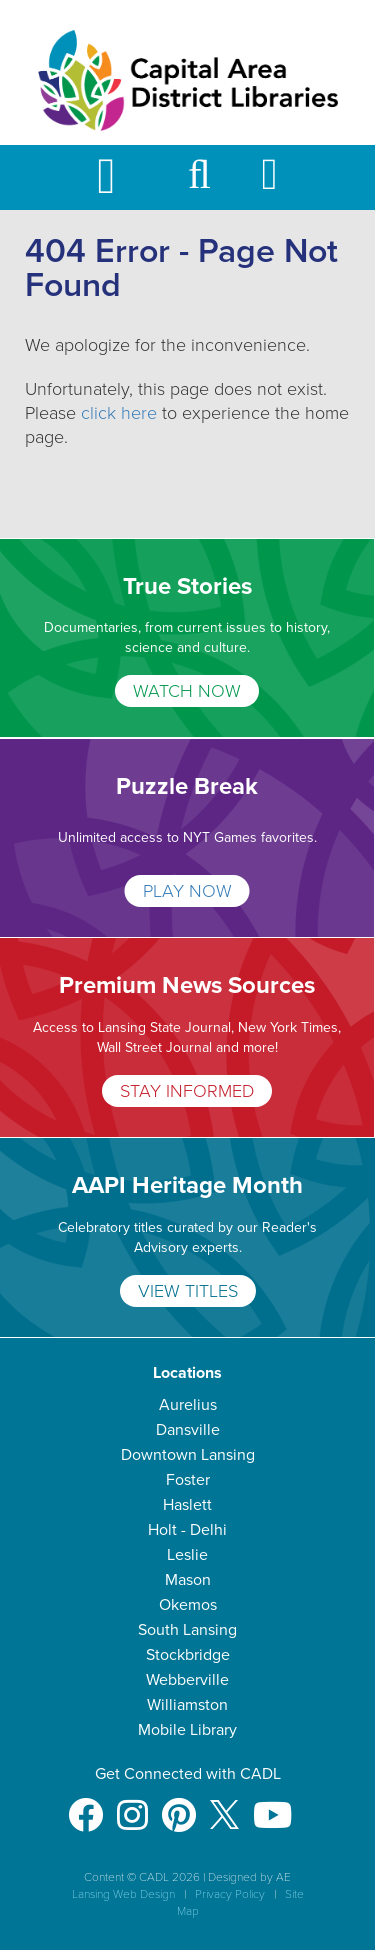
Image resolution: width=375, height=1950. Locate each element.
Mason (188, 1580)
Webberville (187, 1680)
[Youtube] (272, 1805)
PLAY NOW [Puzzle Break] (187, 891)
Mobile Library (187, 1730)
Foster (188, 1480)
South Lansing (187, 1630)
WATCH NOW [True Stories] (187, 691)
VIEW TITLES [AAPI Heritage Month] (188, 1291)
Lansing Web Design (123, 1894)
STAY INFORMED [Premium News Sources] (187, 1091)
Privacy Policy (230, 1894)
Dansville (188, 1430)
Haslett (187, 1505)
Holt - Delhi (187, 1530)
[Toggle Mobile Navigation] (123, 177)
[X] (224, 1805)
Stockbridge (188, 1655)
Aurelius (188, 1405)
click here (119, 413)
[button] (199, 183)
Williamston (187, 1705)
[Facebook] (85, 1805)
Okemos (188, 1605)
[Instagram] (132, 1805)
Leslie (187, 1555)
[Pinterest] (179, 1805)
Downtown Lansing (188, 1455)
